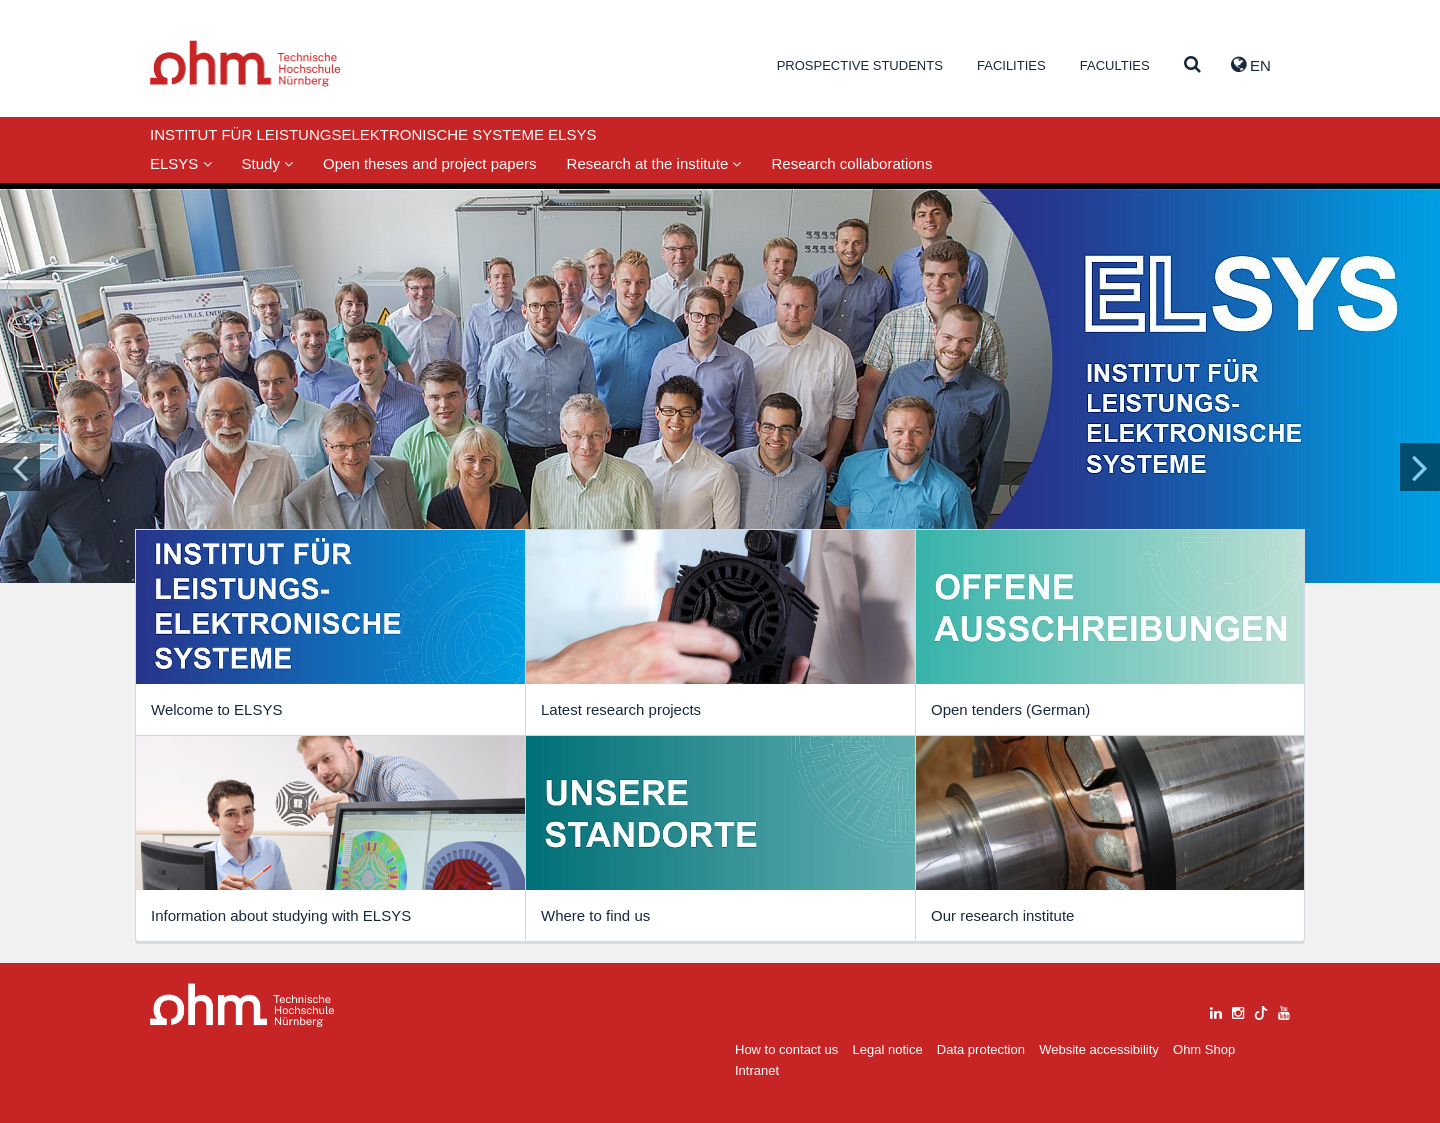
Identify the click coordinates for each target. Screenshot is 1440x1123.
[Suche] (1192, 65)
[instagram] (1238, 1010)
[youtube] (1284, 1010)
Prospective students (860, 65)
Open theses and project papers (429, 163)
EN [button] (1251, 65)
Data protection (981, 1049)
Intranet (757, 1070)
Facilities (1011, 65)
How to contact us (786, 1049)
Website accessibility (1099, 1049)
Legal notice (888, 1049)
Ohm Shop (1204, 1049)
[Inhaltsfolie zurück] (20, 467)
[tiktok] (1261, 1010)
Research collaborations (851, 163)
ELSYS (181, 163)
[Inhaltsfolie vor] (1420, 467)
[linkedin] (1216, 1010)
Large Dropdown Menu (242, 1005)
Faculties (1115, 65)
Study (268, 163)
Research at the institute (654, 163)
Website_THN (245, 63)
